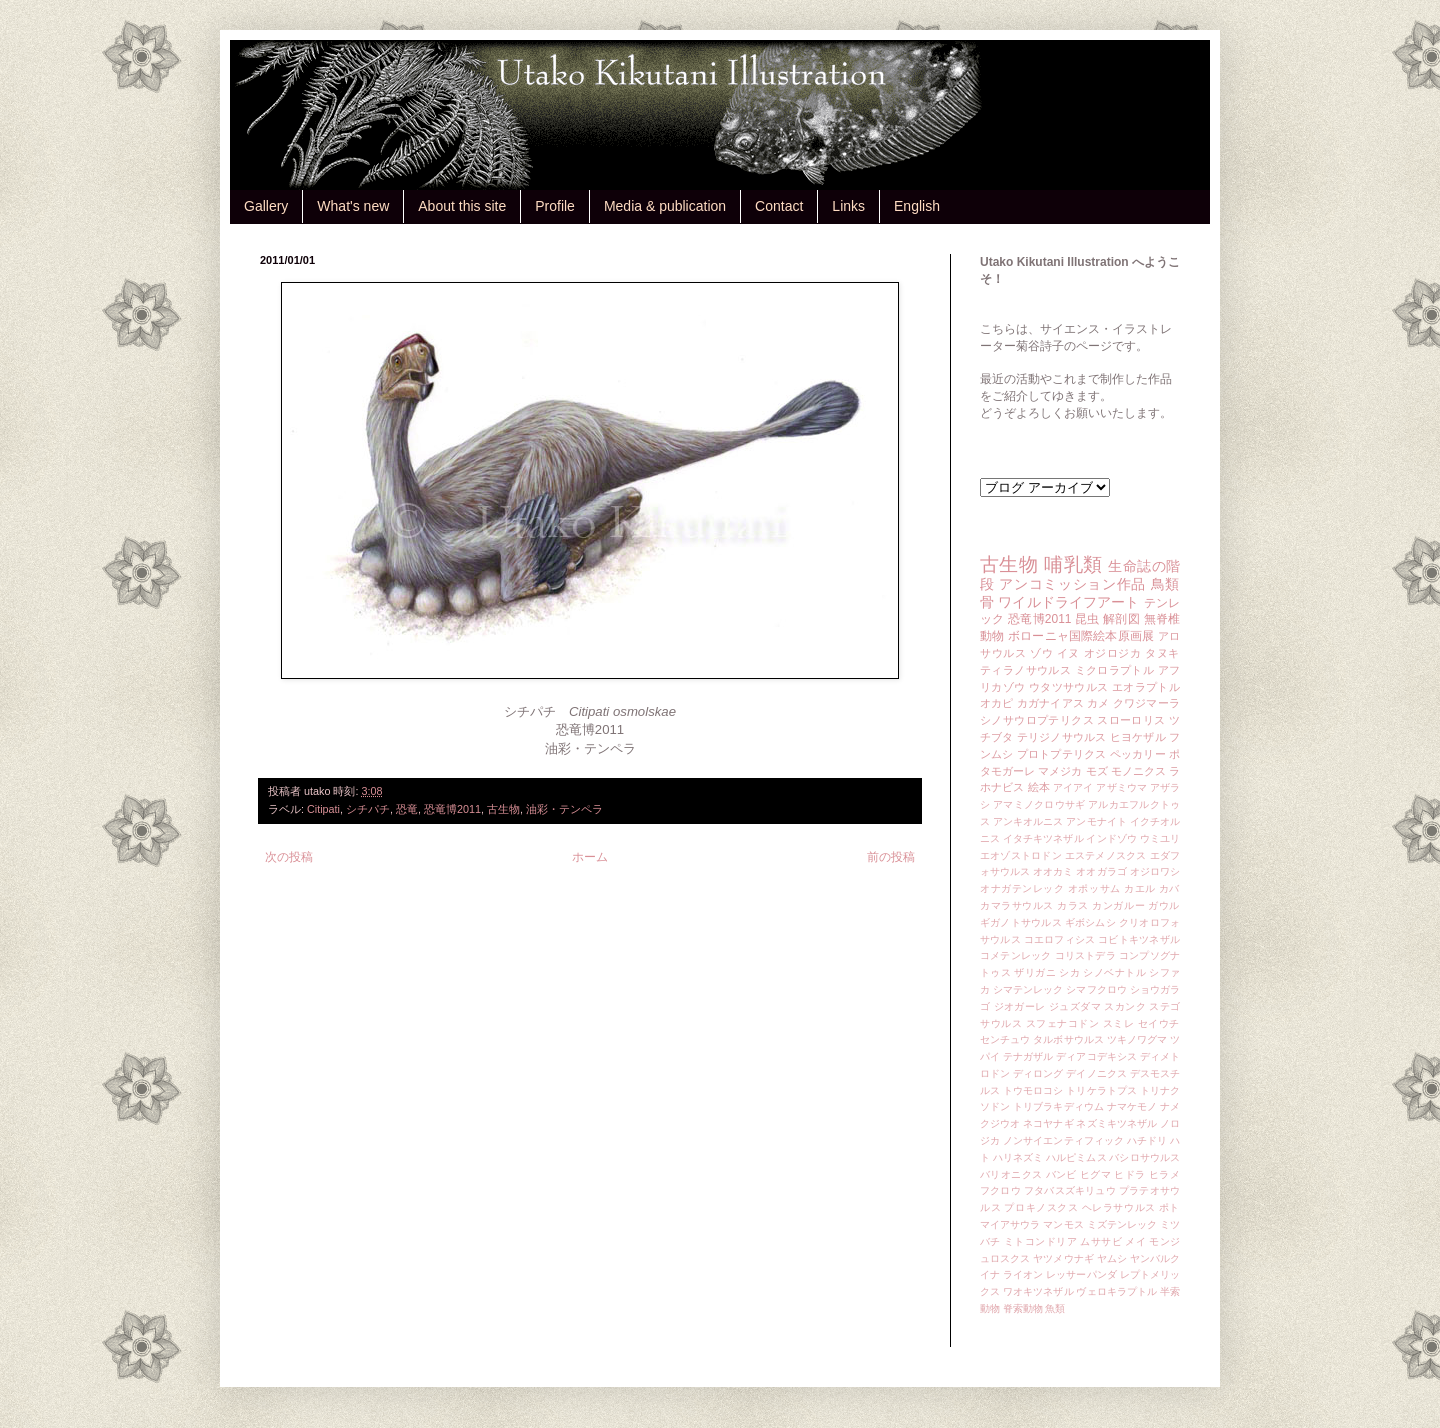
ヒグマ (1095, 1174)
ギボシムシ (1090, 922)
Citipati (323, 809)
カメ (1098, 703)
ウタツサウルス (1069, 687)
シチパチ (368, 809)
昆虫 (1087, 619)
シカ (1069, 972)
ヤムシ (1112, 1258)
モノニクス (1138, 771)
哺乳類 (1073, 564)
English (917, 206)
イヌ (1068, 653)
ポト (1169, 1207)
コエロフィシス (1060, 939)
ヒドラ (1129, 1174)
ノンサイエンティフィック (1063, 1140)
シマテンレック (1028, 989)
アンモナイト (1096, 821)
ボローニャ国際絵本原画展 (1081, 636)
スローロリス (1131, 720)
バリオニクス (1011, 1174)
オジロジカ (1113, 653)
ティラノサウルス (1025, 670)
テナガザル (1028, 1056)
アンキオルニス (1028, 821)
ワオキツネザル (1038, 1291)
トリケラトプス (1101, 1090)
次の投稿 (289, 857)
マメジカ (1060, 771)
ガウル (1164, 905)
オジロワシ (1155, 871)
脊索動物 (1023, 1308)
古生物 (503, 809)
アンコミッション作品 (1072, 584)
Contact (779, 206)
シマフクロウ (1096, 989)
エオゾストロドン (1021, 855)
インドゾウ (1111, 838)
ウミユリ (1160, 838)
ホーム (590, 857)
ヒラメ (1164, 1174)
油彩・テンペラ (564, 809)
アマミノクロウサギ (1039, 804)
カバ (1169, 888)
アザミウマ (1121, 787)
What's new (353, 206)
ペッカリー (1138, 754)
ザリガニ (1035, 972)
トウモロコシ (1033, 1090)
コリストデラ (1085, 955)
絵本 (1039, 787)
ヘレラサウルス (1119, 1207)
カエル (1140, 888)
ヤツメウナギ (1063, 1258)
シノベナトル (1114, 972)
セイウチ (1159, 1023)
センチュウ (1005, 1039)
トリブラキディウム (1058, 1106)
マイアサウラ (1010, 1224)
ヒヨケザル (1138, 737)
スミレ (1119, 1023)
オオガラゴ (1101, 871)
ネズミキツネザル (1116, 1123)
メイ (1135, 1241)
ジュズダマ (1075, 1006)
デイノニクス (1096, 1073)
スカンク (1125, 1006)
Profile (555, 206)
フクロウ (1000, 1190)
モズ (1097, 771)
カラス (1073, 905)
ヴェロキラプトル (1116, 1291)
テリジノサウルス (1062, 737)
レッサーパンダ (1081, 1274)
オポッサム (1094, 888)
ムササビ (1101, 1241)
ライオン (1023, 1274)
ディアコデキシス (1096, 1056)
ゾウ (1041, 653)
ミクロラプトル (1115, 670)
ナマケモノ (1132, 1106)
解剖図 (1121, 619)
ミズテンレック (1122, 1224)
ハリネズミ (1018, 1157)
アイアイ (1073, 787)
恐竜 (407, 809)
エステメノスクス (1106, 855)
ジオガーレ (1020, 1006)
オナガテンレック (1022, 888)
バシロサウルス (1144, 1157)
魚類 (1055, 1308)
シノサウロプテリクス (1037, 720)
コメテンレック (1016, 955)
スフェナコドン (1063, 1023)
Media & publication (665, 206)
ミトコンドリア (1040, 1241)
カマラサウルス (1017, 905)
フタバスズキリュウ (1070, 1190)
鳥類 (1165, 584)
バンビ (1061, 1174)
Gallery (266, 206)
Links (848, 206)
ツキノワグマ (1137, 1039)
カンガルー (1118, 905)
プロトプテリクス (1062, 754)
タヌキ (1162, 653)
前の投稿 (891, 857)
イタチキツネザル (1043, 838)
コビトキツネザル (1139, 939)
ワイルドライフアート (1068, 602)
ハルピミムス (1076, 1157)
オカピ (997, 703)
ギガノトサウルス (1021, 922)
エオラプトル (1146, 687)
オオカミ (1053, 871)
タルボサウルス (1068, 1039)
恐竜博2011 (452, 809)
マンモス (1063, 1224)
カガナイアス (1050, 703)
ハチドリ (1147, 1140)
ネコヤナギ (1048, 1123)
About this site (462, 206)
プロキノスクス (1041, 1207)
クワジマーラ (1146, 703)
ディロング (1038, 1073)
